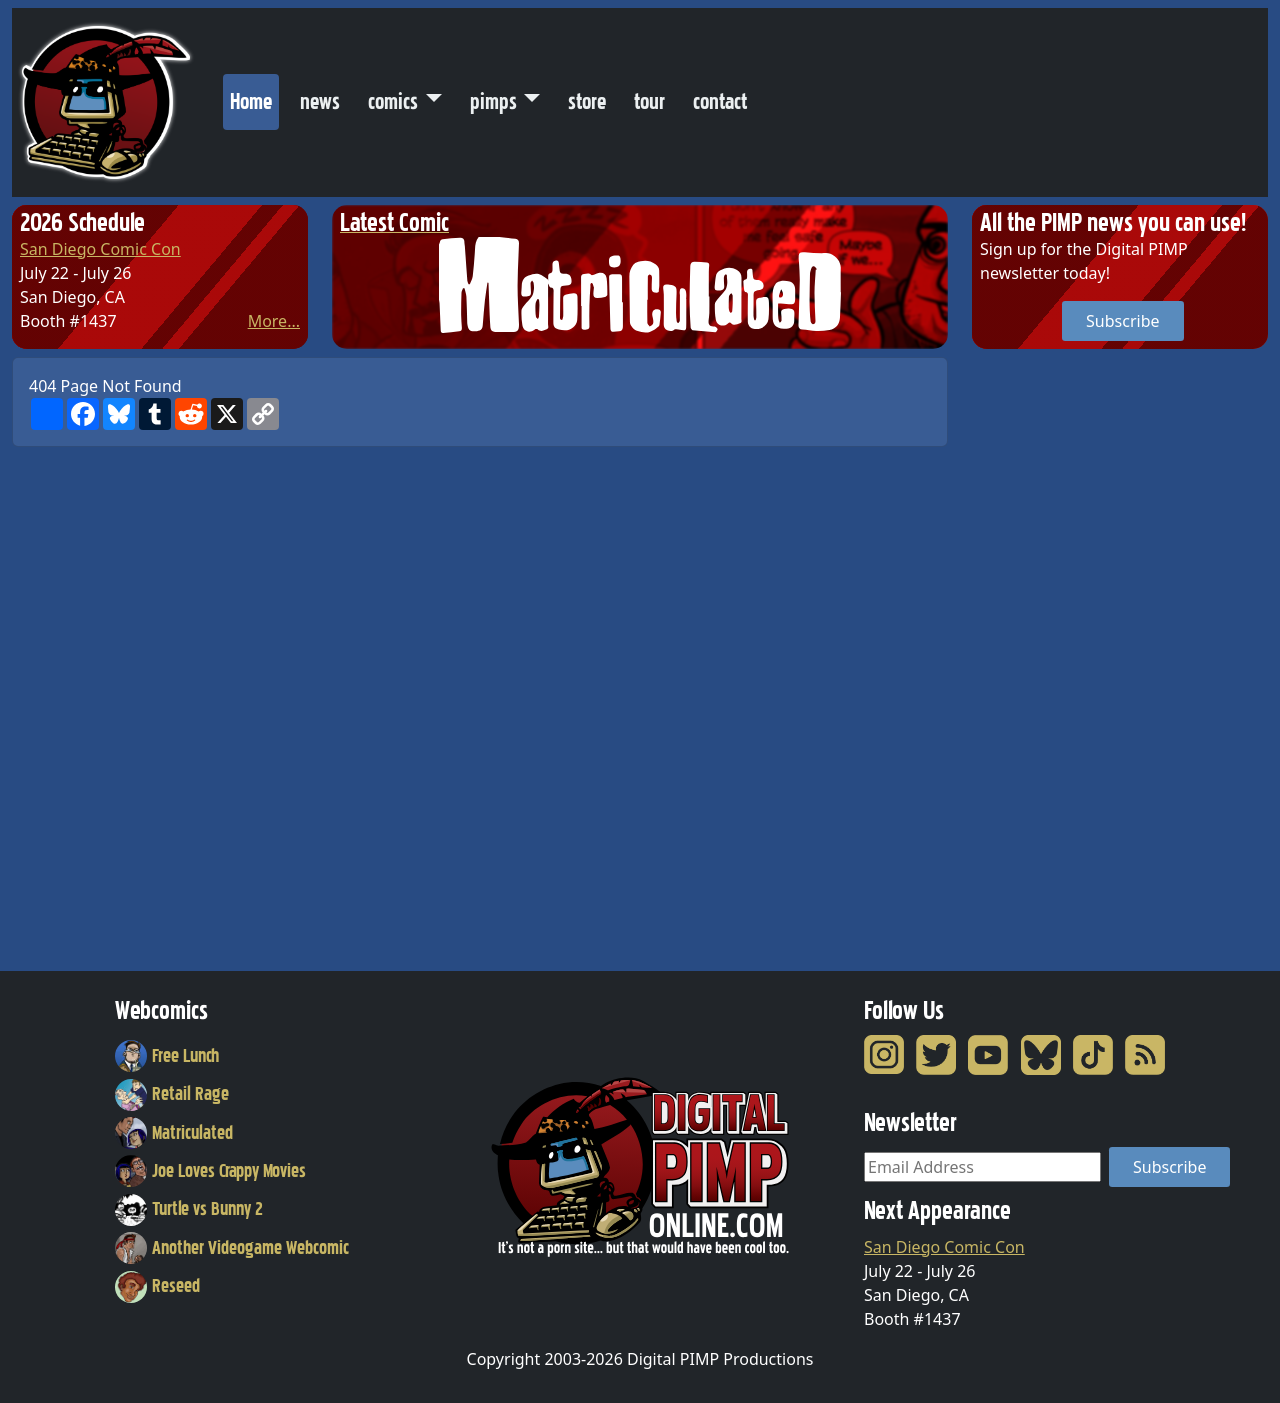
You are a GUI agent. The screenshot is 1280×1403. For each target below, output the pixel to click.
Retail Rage (172, 1094)
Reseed (157, 1286)
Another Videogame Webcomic (232, 1248)
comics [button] (393, 101)
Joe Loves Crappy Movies (210, 1171)
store (587, 101)
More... (274, 321)
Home (254, 97)
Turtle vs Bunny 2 (189, 1209)
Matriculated (174, 1133)
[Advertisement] (1052, 657)
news (320, 101)
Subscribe (1122, 321)
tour (649, 101)
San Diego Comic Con (100, 249)
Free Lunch (167, 1056)
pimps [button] (493, 101)
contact (720, 101)
